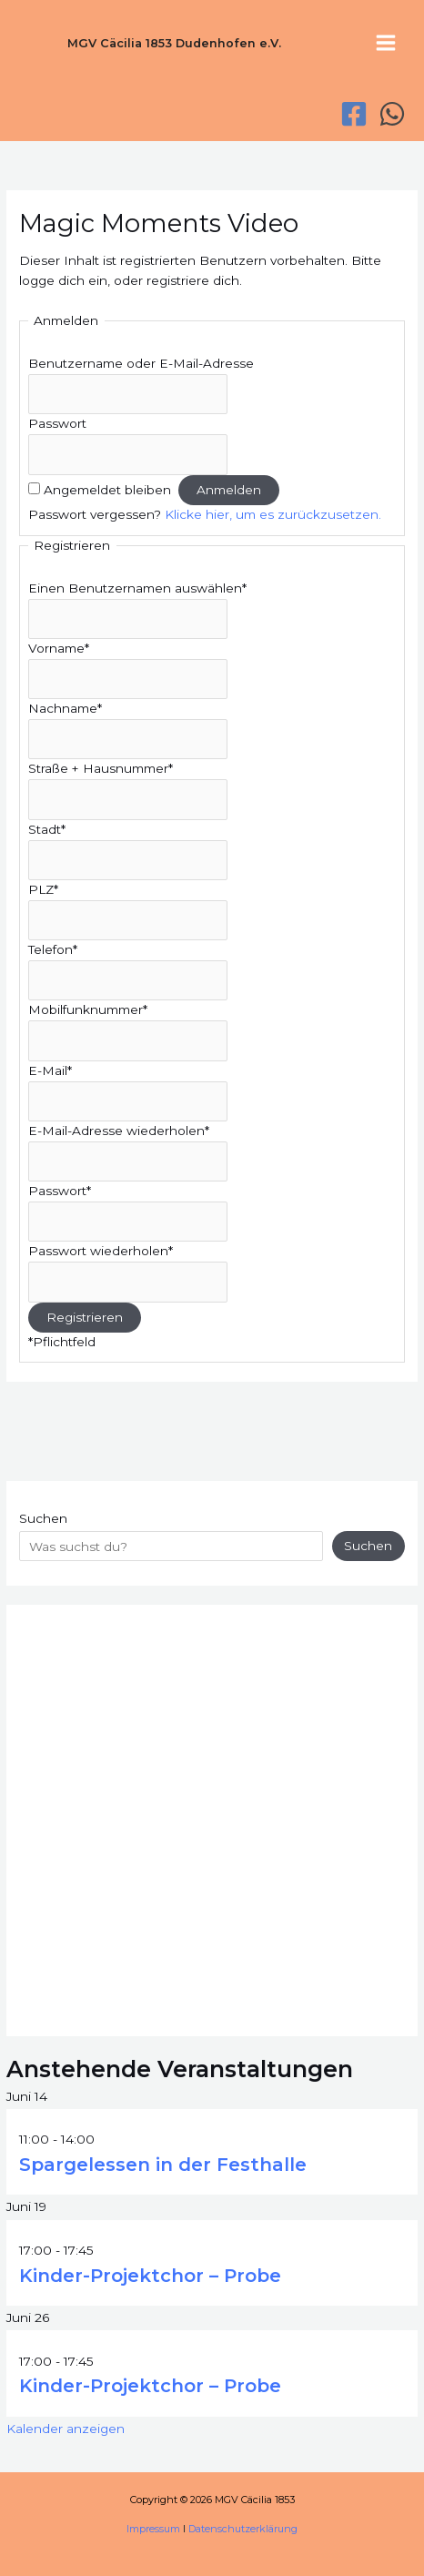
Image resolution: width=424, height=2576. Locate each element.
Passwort (57, 423)
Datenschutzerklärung (243, 2528)
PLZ (43, 889)
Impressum (153, 2528)
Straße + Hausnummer (100, 768)
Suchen (43, 1518)
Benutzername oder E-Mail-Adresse (141, 363)
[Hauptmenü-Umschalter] (386, 43)
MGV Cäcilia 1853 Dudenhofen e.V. (174, 43)
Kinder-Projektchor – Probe (150, 2276)
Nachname (65, 708)
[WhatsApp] (392, 113)
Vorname (58, 648)
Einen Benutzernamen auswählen (137, 588)
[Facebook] (354, 113)
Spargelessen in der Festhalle (163, 2164)
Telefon (52, 949)
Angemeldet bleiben (107, 489)
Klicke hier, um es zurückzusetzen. (273, 514)
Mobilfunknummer (87, 1009)
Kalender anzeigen (65, 2428)
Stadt (47, 829)
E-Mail (50, 1070)
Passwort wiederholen (100, 1250)
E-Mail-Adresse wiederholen (118, 1130)
